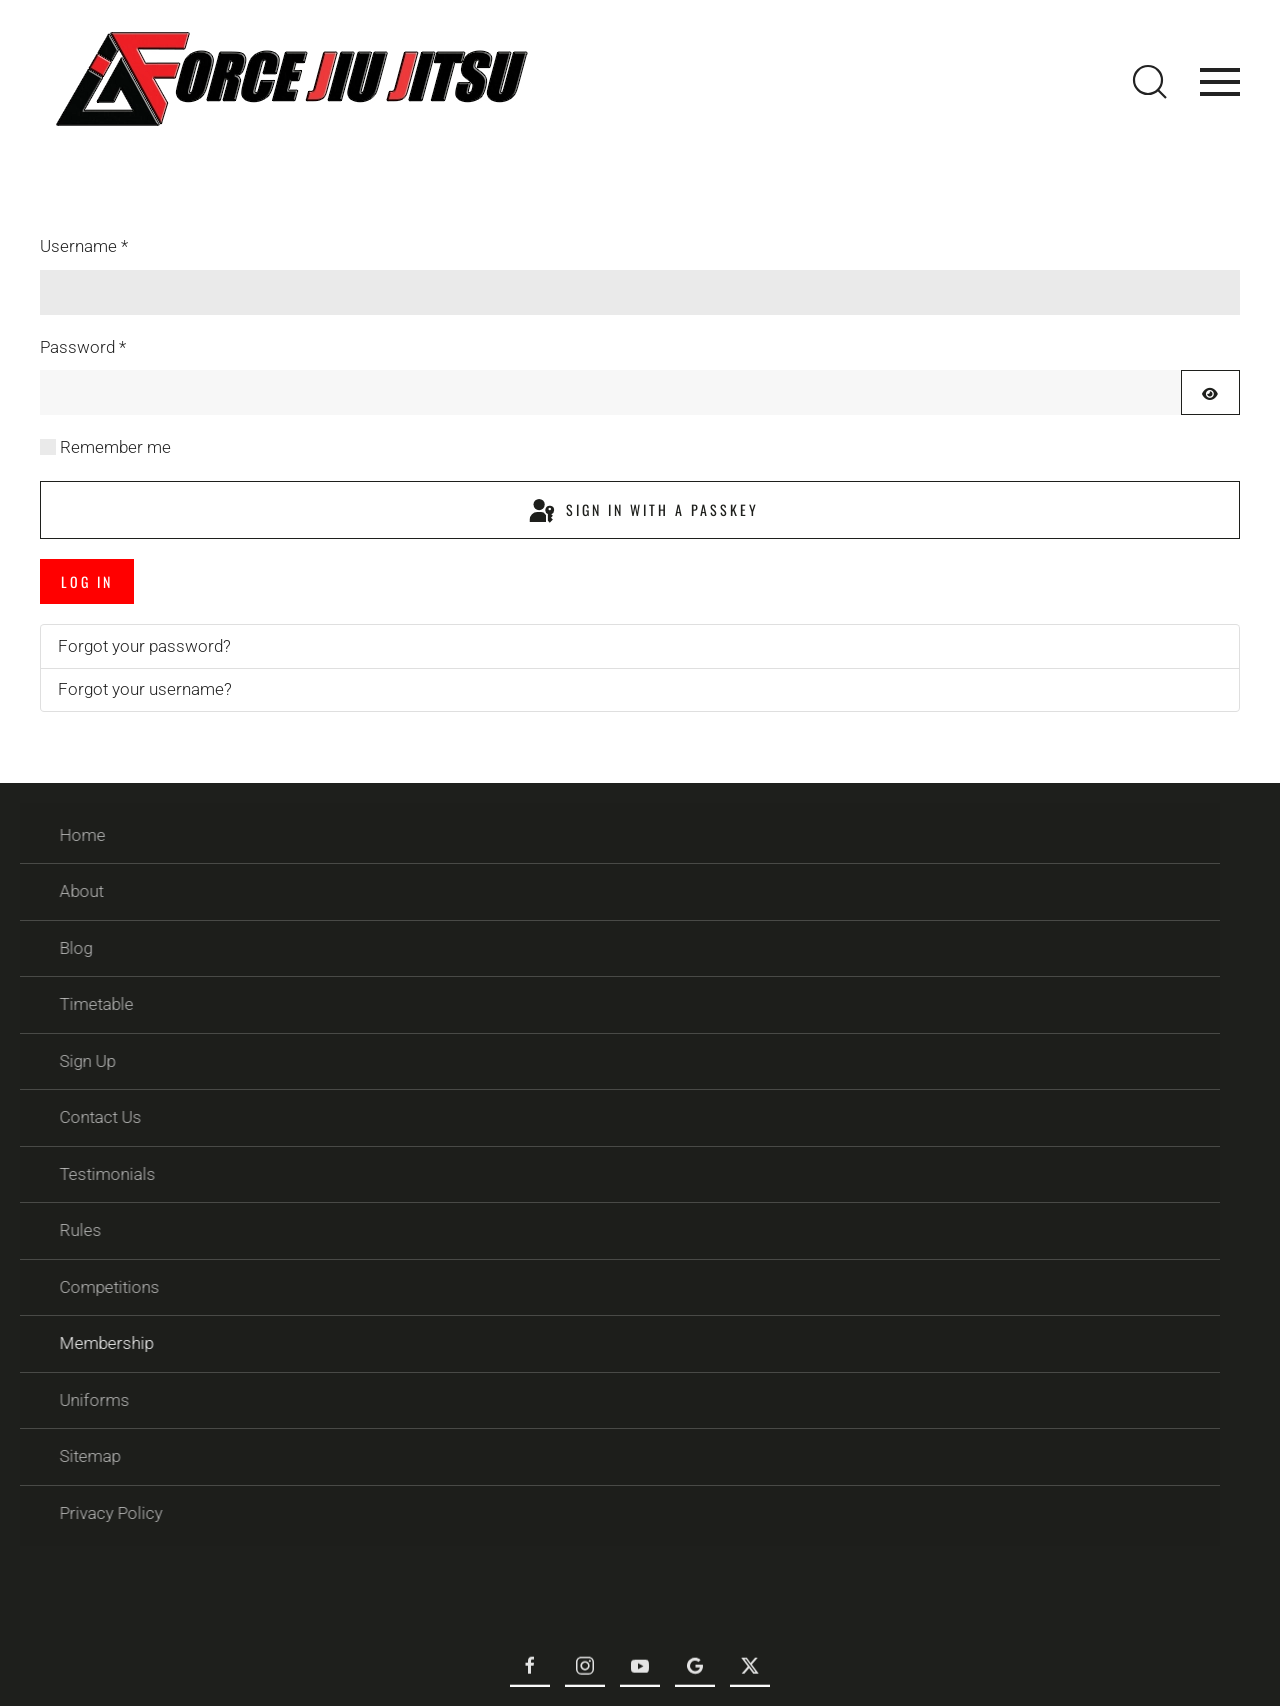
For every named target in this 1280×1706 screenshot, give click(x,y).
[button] (1150, 82)
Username (84, 246)
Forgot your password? (144, 646)
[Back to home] (290, 82)
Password (83, 347)
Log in (87, 581)
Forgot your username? (145, 689)
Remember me (115, 447)
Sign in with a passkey (642, 512)
